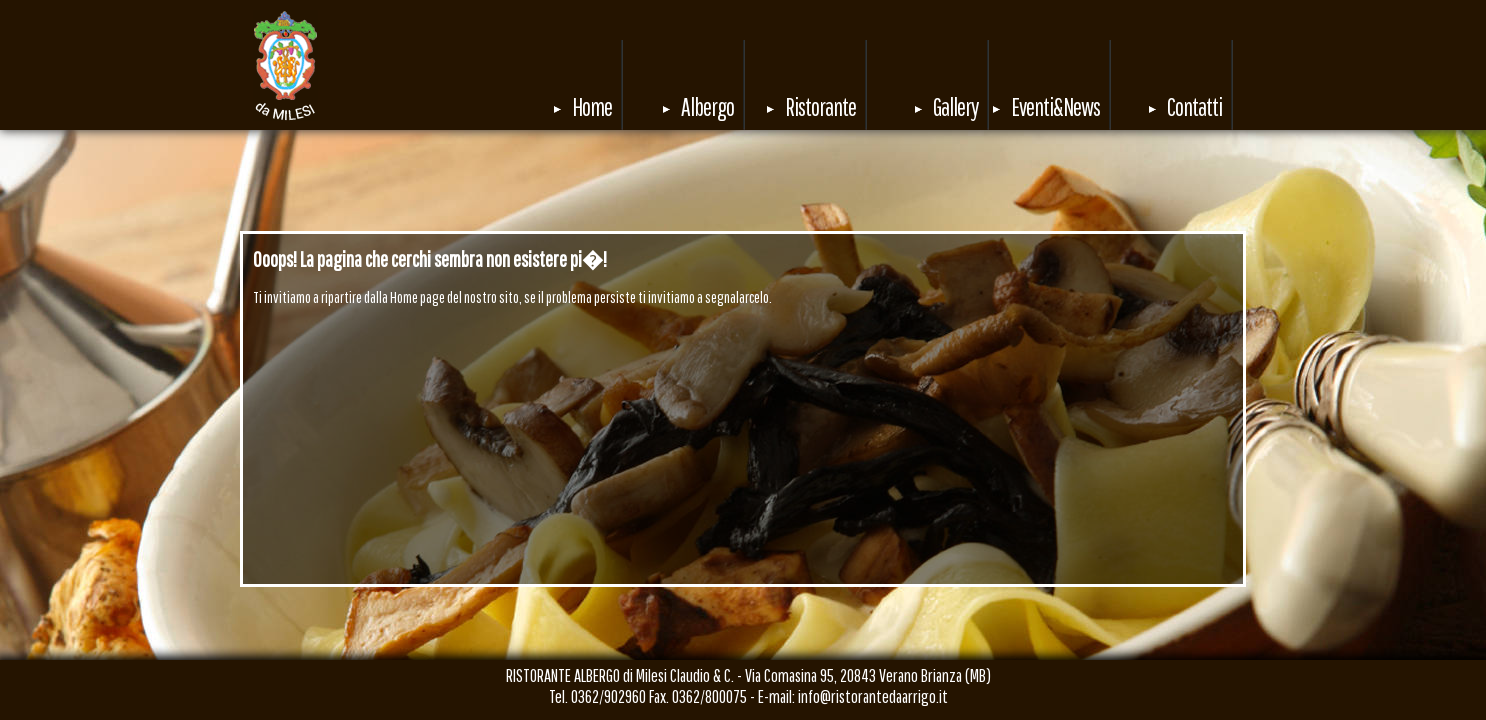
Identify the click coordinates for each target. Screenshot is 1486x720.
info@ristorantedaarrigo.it (873, 696)
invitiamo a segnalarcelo (708, 297)
